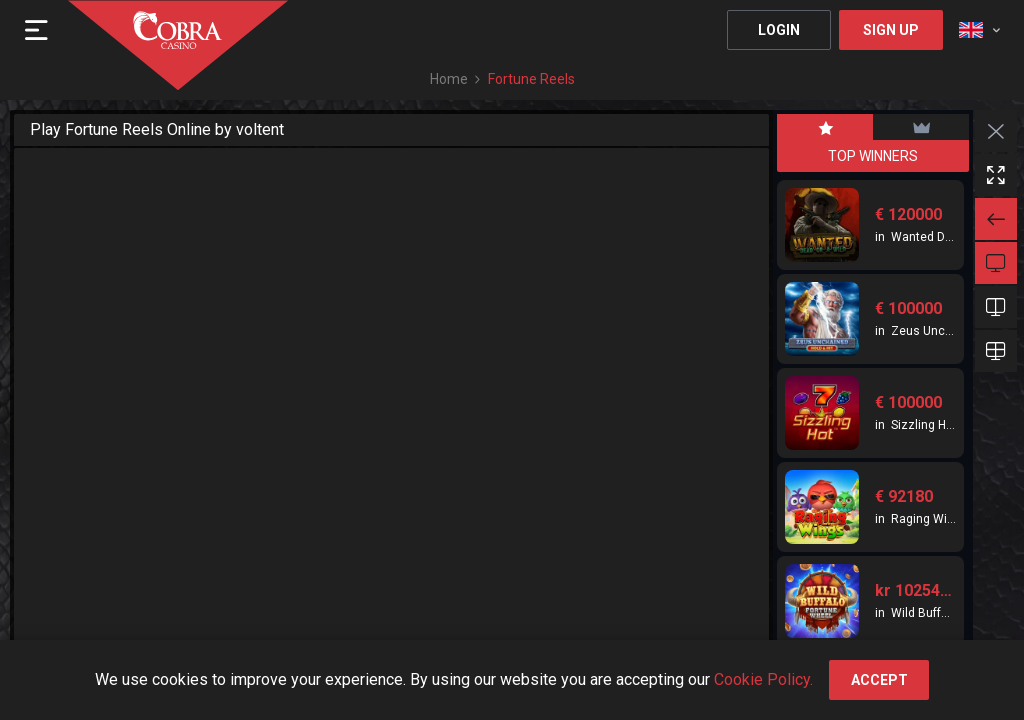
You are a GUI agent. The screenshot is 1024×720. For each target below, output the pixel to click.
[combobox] (979, 30)
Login (779, 30)
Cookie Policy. (763, 679)
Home (449, 79)
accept (879, 680)
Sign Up (891, 30)
